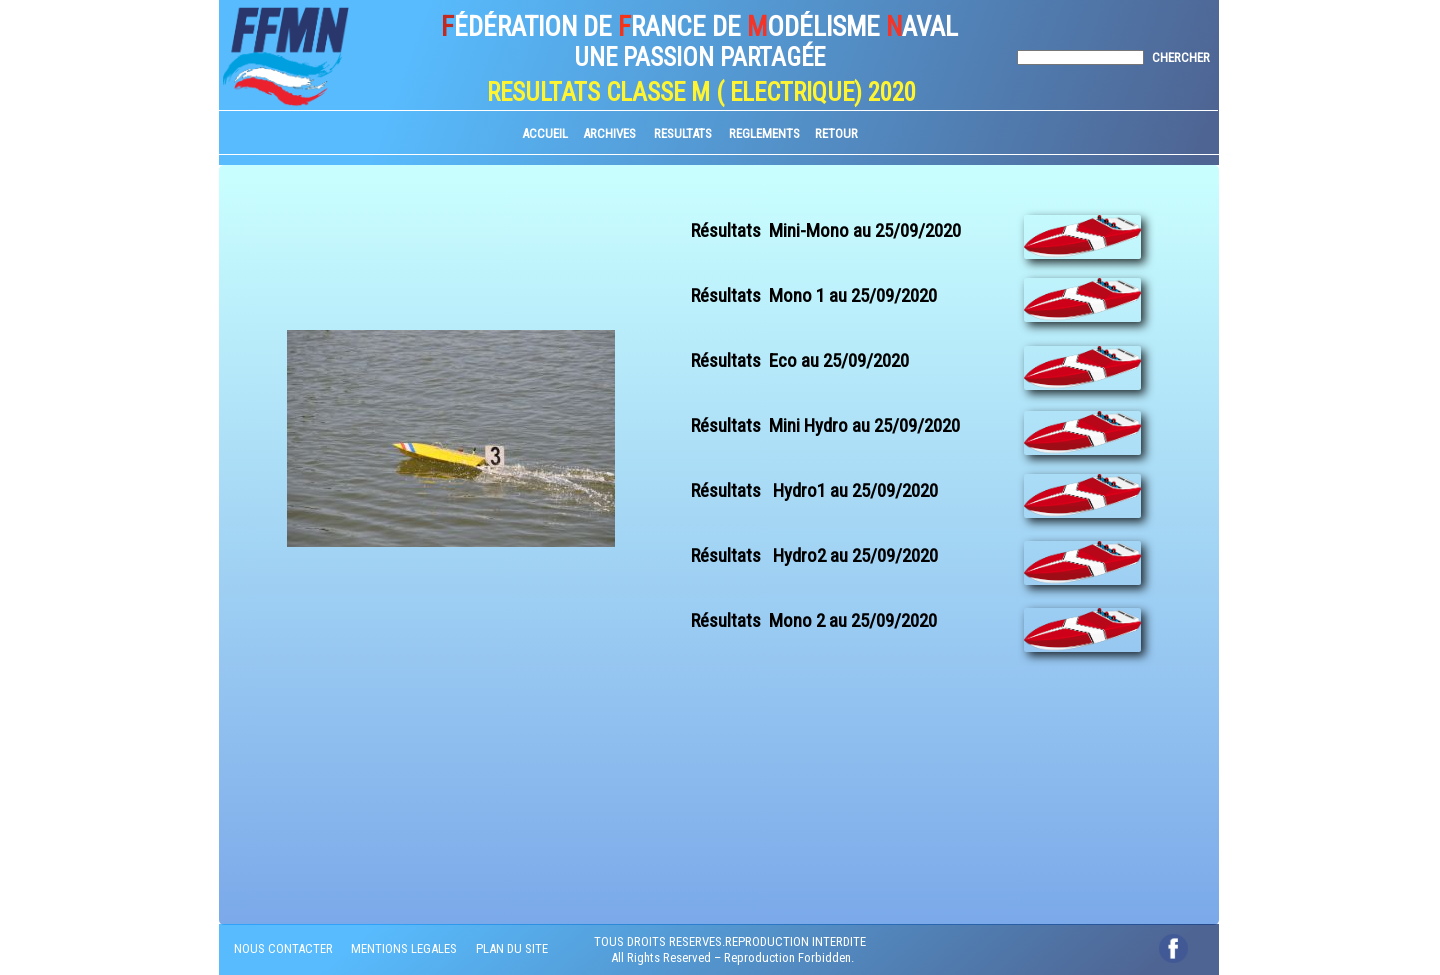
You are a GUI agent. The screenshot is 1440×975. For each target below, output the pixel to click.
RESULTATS (683, 133)
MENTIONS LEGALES (404, 948)
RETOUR (836, 133)
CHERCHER (1181, 57)
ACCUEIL (545, 133)
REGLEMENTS (764, 133)
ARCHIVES (609, 133)
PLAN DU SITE (512, 948)
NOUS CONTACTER (283, 948)
